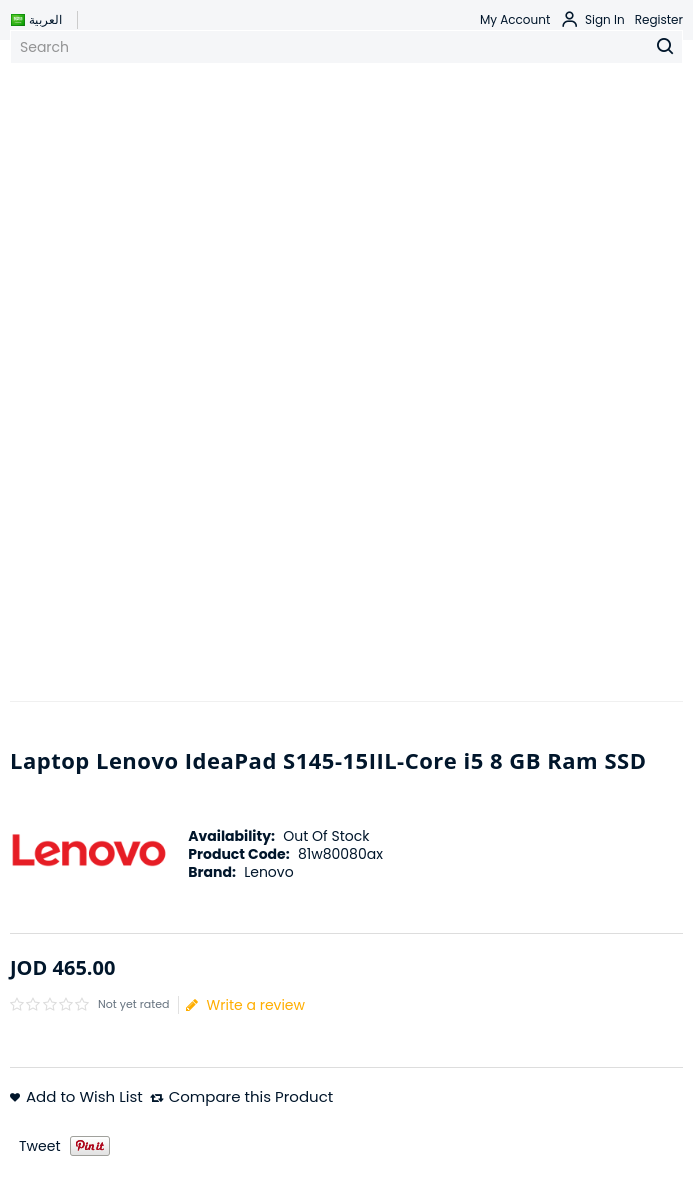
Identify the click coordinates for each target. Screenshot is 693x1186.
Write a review (245, 1005)
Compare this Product (251, 1097)
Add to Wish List (84, 1097)
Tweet (40, 1146)
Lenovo (268, 872)
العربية (36, 19)
